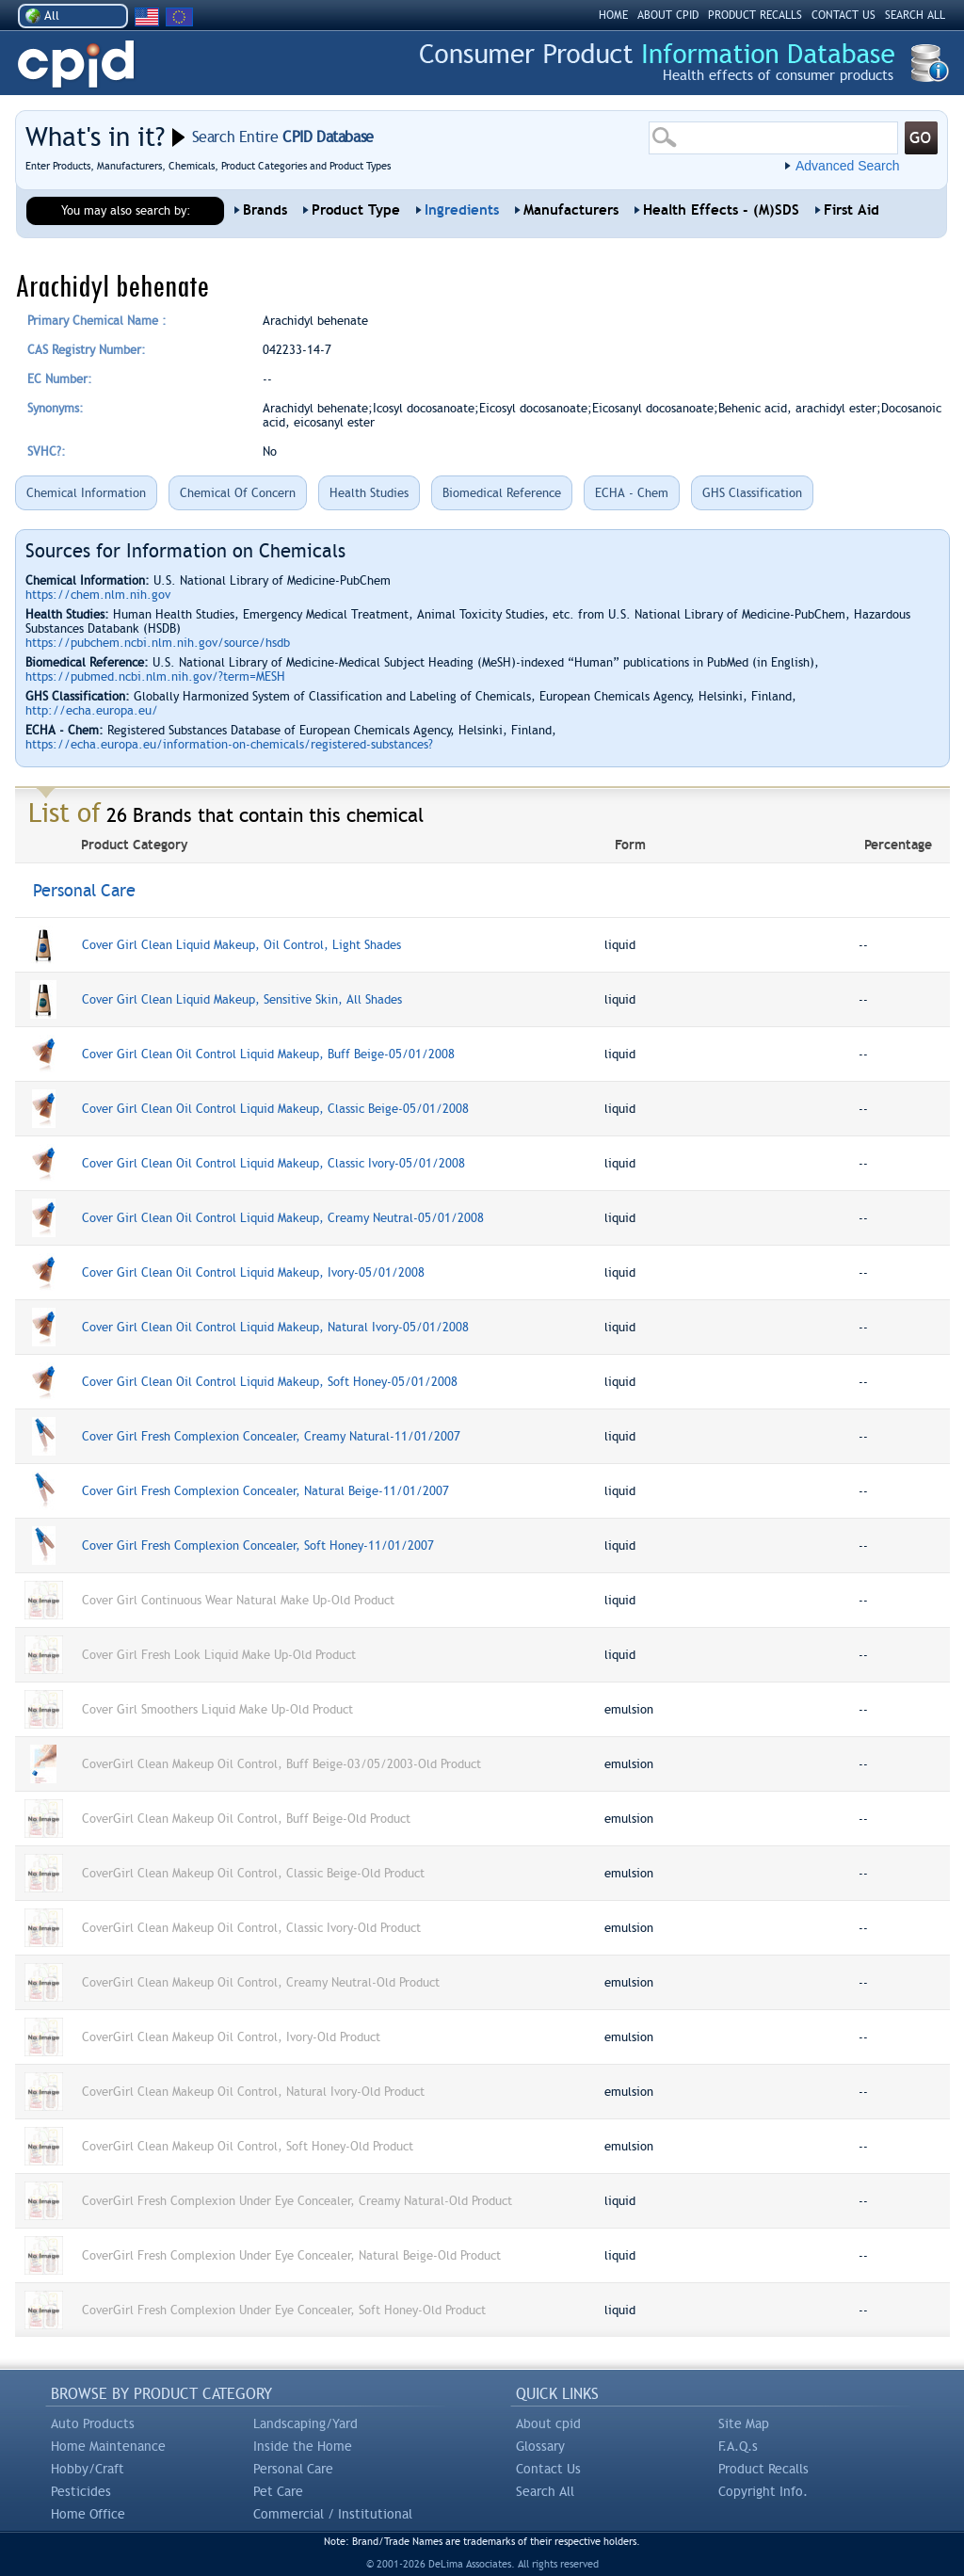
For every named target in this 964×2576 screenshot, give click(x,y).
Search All (545, 2491)
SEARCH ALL (915, 15)
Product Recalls (763, 2468)
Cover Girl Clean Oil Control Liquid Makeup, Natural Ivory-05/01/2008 (275, 1327)
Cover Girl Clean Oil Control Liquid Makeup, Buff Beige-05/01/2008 (268, 1054)
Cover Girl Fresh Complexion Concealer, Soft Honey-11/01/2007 (258, 1545)
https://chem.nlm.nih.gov (97, 595)
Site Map (743, 2423)
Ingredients (462, 209)
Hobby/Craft (87, 2468)
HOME (613, 15)
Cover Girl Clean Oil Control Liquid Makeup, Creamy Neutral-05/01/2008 (283, 1218)
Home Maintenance (108, 2446)
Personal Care (293, 2468)
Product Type (356, 209)
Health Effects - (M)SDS (721, 209)
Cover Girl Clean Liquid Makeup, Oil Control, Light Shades (241, 945)
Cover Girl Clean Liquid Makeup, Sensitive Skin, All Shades (242, 999)
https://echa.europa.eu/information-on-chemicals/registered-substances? (229, 744)
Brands (265, 209)
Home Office (88, 2513)
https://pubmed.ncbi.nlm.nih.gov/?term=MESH (155, 676)
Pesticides (81, 2491)
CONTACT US (843, 15)
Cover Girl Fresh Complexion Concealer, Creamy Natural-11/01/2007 (271, 1436)
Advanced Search (847, 165)
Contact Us (548, 2468)
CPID (76, 64)
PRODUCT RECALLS (755, 15)
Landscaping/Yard (305, 2423)
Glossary (540, 2446)
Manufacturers (571, 209)
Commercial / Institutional (332, 2513)
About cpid (548, 2423)
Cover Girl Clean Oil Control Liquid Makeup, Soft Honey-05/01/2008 (270, 1382)
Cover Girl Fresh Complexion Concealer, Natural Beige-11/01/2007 (265, 1491)
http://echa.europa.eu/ (91, 710)
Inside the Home (302, 2446)
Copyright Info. (763, 2491)
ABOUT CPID (668, 15)
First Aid (851, 209)
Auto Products (93, 2423)
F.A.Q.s (738, 2446)
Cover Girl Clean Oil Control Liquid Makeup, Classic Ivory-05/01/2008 (273, 1163)
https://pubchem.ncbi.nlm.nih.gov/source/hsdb (157, 643)
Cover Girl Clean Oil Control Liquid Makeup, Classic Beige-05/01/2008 (275, 1109)
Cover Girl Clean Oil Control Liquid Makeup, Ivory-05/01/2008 (253, 1272)
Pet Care (278, 2491)
